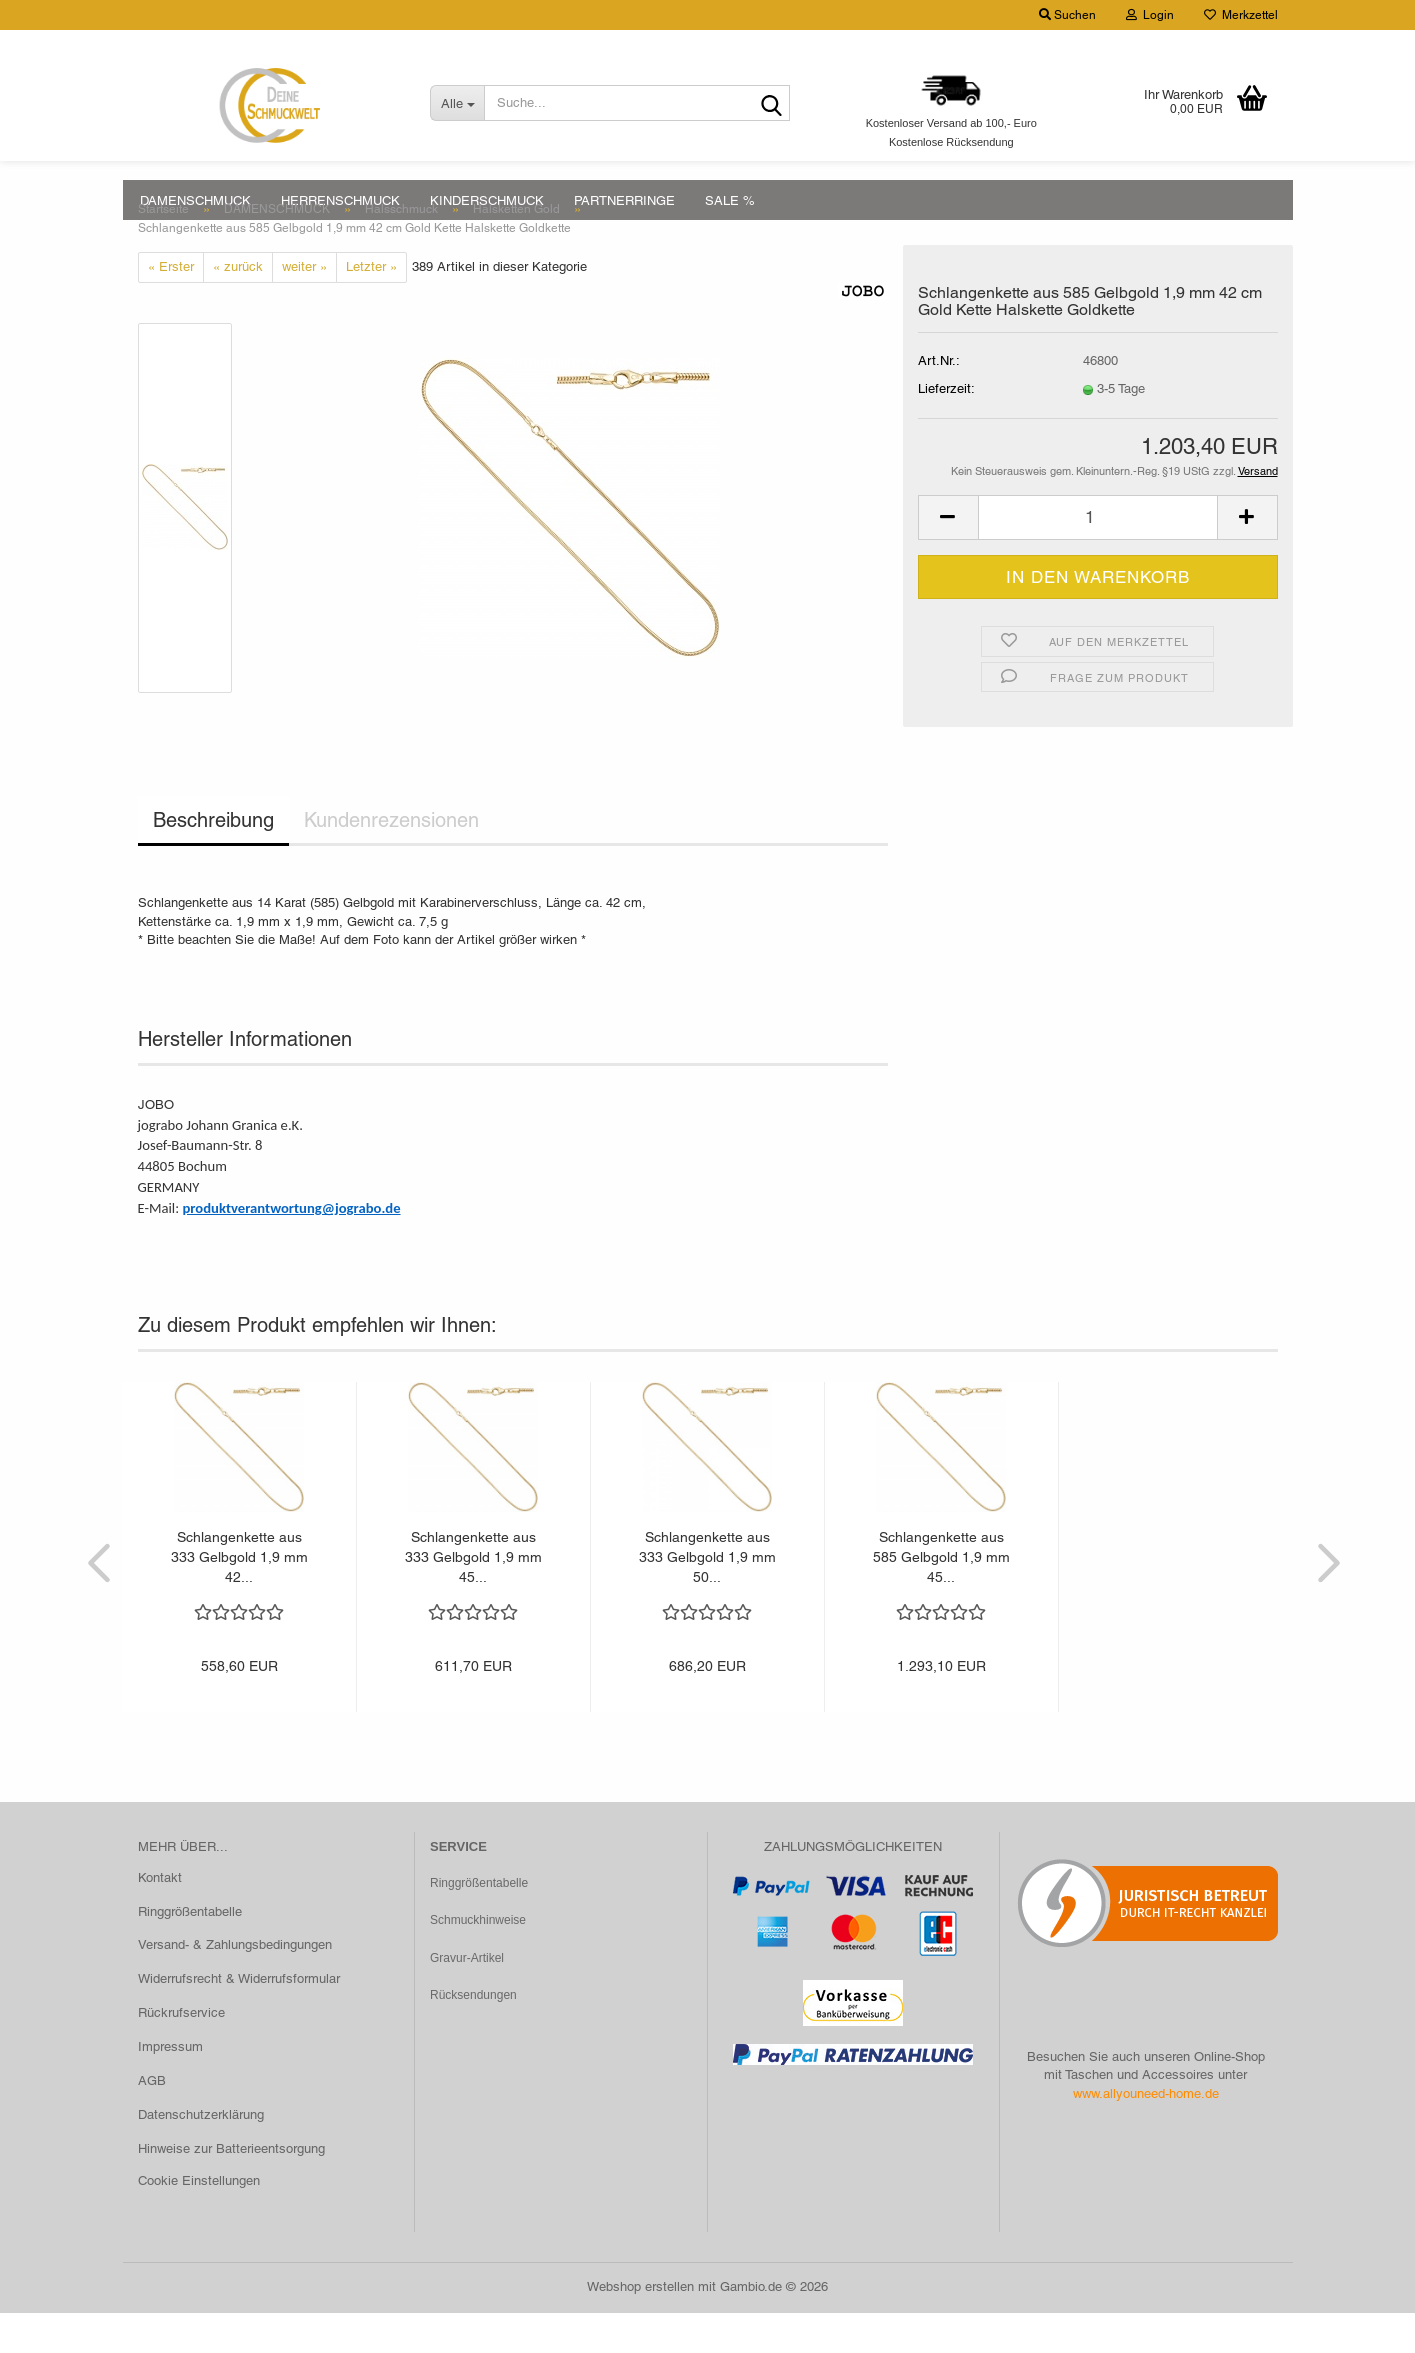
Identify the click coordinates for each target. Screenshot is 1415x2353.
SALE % (730, 200)
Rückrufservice (181, 2052)
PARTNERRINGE (624, 200)
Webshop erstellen (640, 2326)
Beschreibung (213, 860)
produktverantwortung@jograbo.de (291, 1248)
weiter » (304, 306)
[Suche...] (457, 103)
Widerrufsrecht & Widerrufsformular (239, 2018)
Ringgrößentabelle (190, 1951)
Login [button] (1150, 15)
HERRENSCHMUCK (340, 200)
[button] (948, 557)
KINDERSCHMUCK (487, 200)
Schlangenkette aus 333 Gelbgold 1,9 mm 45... (473, 1597)
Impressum (170, 2086)
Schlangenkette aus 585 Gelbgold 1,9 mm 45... (941, 1597)
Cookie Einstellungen (199, 2220)
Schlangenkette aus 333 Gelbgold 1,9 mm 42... (239, 1597)
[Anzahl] (1098, 557)
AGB (152, 2120)
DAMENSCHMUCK (195, 200)
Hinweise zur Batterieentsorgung (231, 2188)
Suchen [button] (1067, 15)
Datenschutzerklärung (201, 2154)
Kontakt (160, 1917)
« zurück (238, 306)
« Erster (171, 306)
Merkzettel (1241, 15)
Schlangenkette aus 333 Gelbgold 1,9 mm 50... (707, 1597)
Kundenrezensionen (391, 860)
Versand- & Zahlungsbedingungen (235, 1984)
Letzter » (371, 306)
